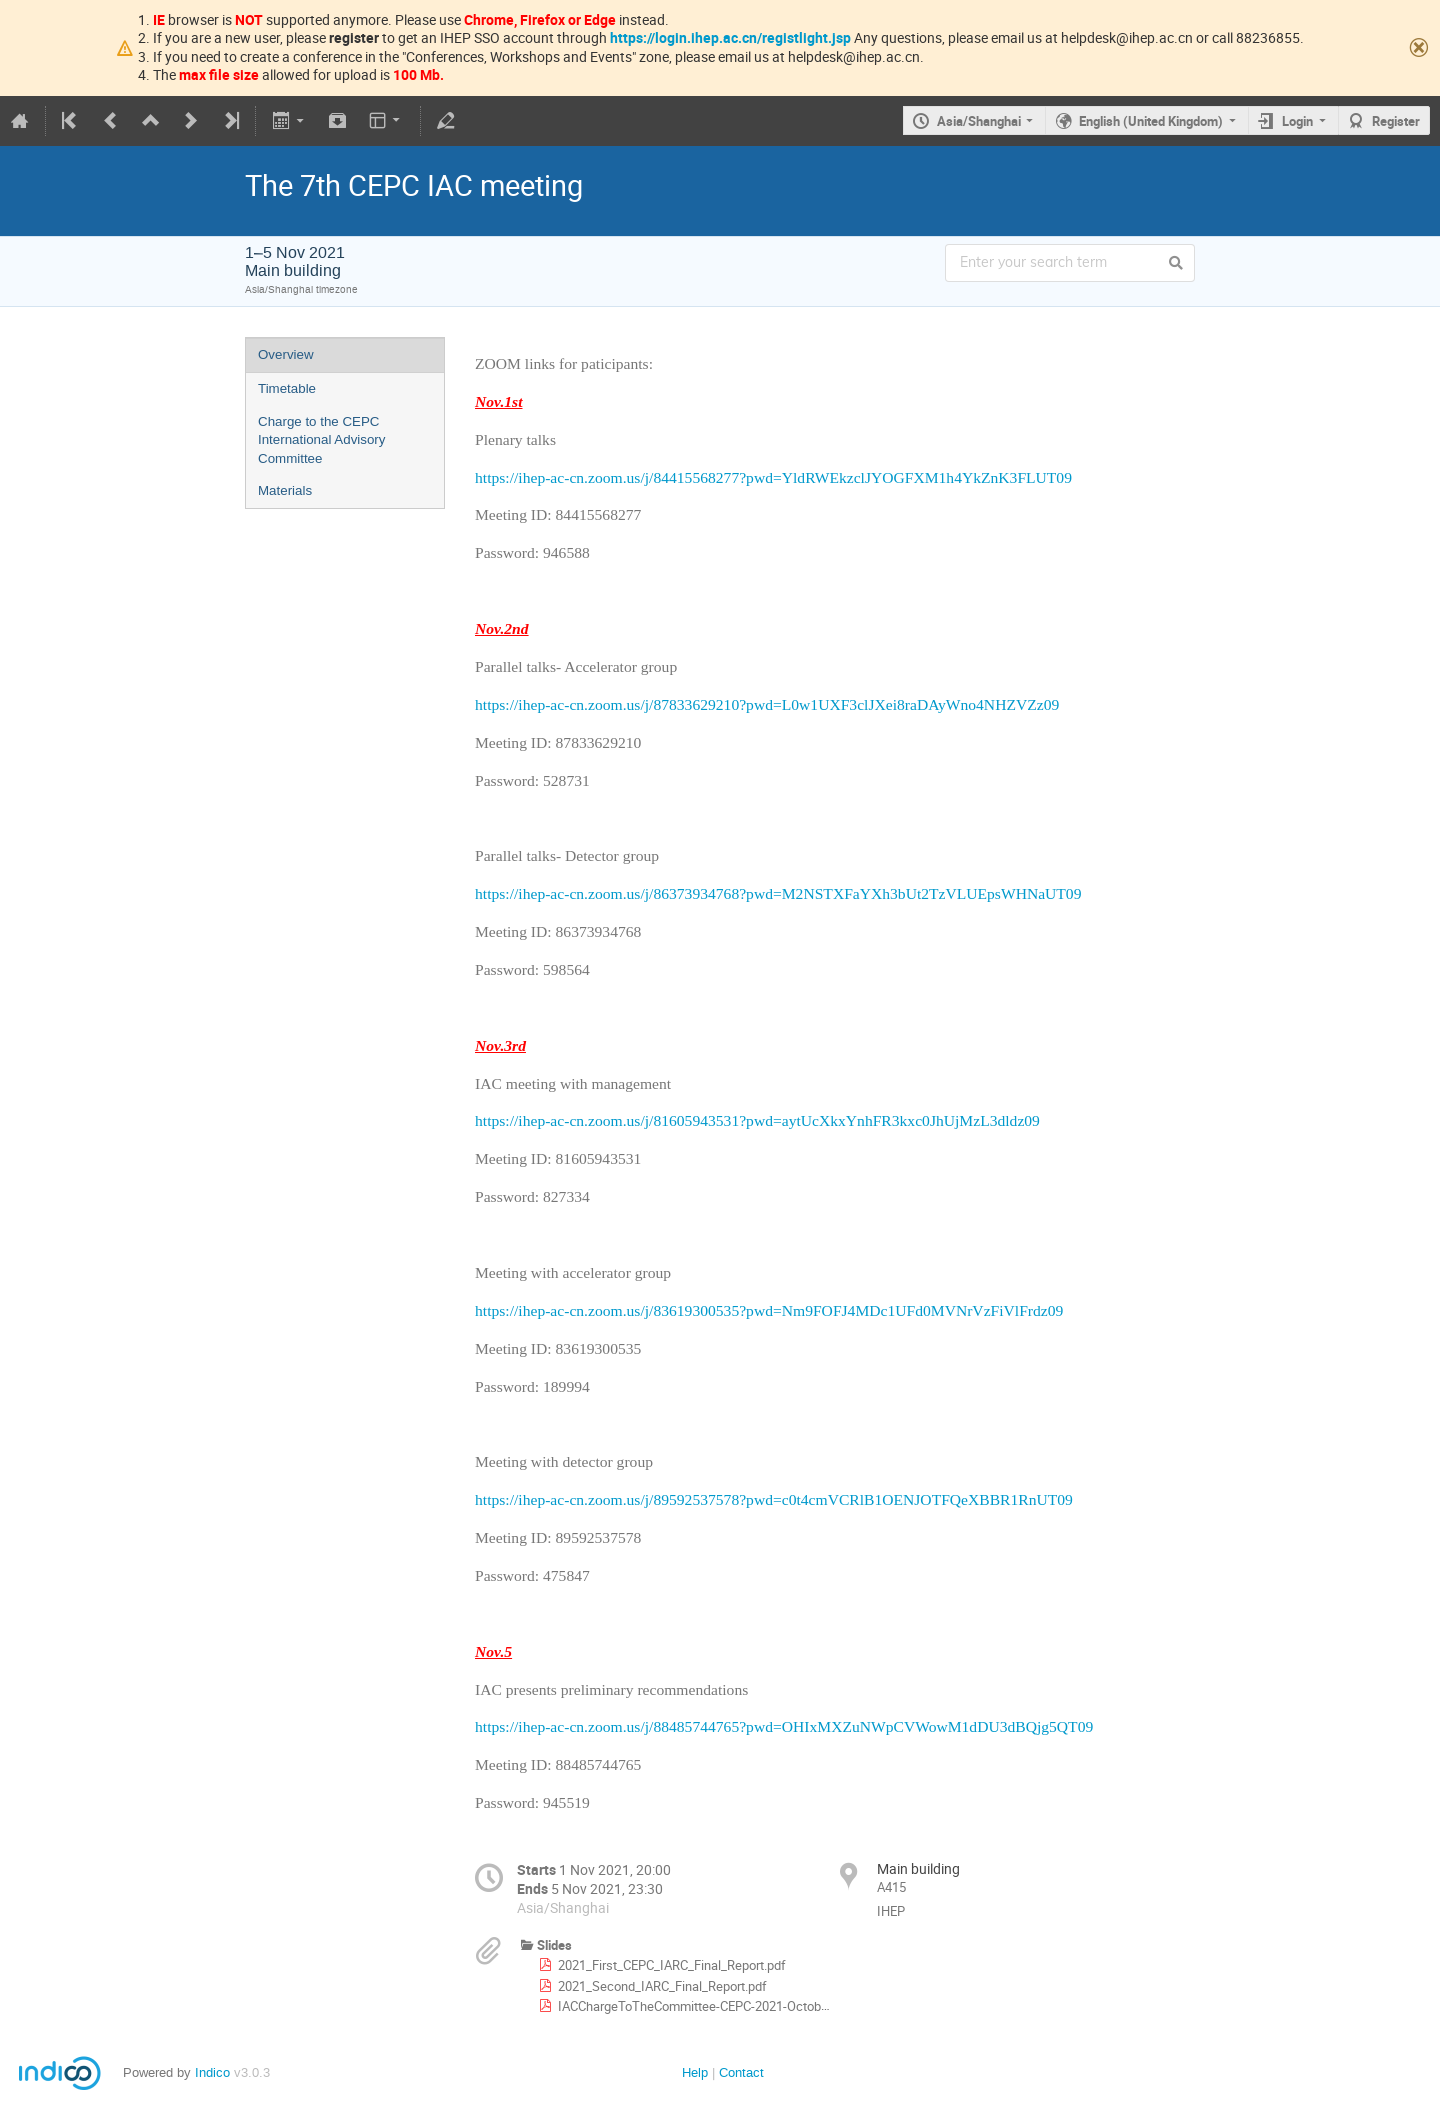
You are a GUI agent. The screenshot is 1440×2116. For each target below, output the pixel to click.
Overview (286, 354)
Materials (285, 490)
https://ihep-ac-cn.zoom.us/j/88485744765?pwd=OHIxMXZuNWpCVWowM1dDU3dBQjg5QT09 (784, 1726)
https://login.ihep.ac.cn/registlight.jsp (730, 37)
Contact (741, 2072)
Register (1396, 121)
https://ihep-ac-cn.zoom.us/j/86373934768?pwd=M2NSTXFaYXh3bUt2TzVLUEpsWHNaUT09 (778, 893)
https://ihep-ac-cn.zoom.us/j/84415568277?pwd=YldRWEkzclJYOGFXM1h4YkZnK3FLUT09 (773, 477)
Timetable (287, 388)
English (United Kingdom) (1151, 121)
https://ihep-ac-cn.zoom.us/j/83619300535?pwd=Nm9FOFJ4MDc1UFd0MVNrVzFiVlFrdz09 (769, 1310)
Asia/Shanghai (979, 121)
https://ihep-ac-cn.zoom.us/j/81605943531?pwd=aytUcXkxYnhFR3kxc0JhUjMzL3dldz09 (757, 1120)
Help (695, 2072)
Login (1297, 121)
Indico (212, 2072)
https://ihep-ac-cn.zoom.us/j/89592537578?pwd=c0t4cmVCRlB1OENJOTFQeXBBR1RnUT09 (774, 1499)
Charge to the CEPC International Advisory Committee (321, 440)
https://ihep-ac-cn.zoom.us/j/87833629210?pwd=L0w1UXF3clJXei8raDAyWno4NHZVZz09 (767, 704)
